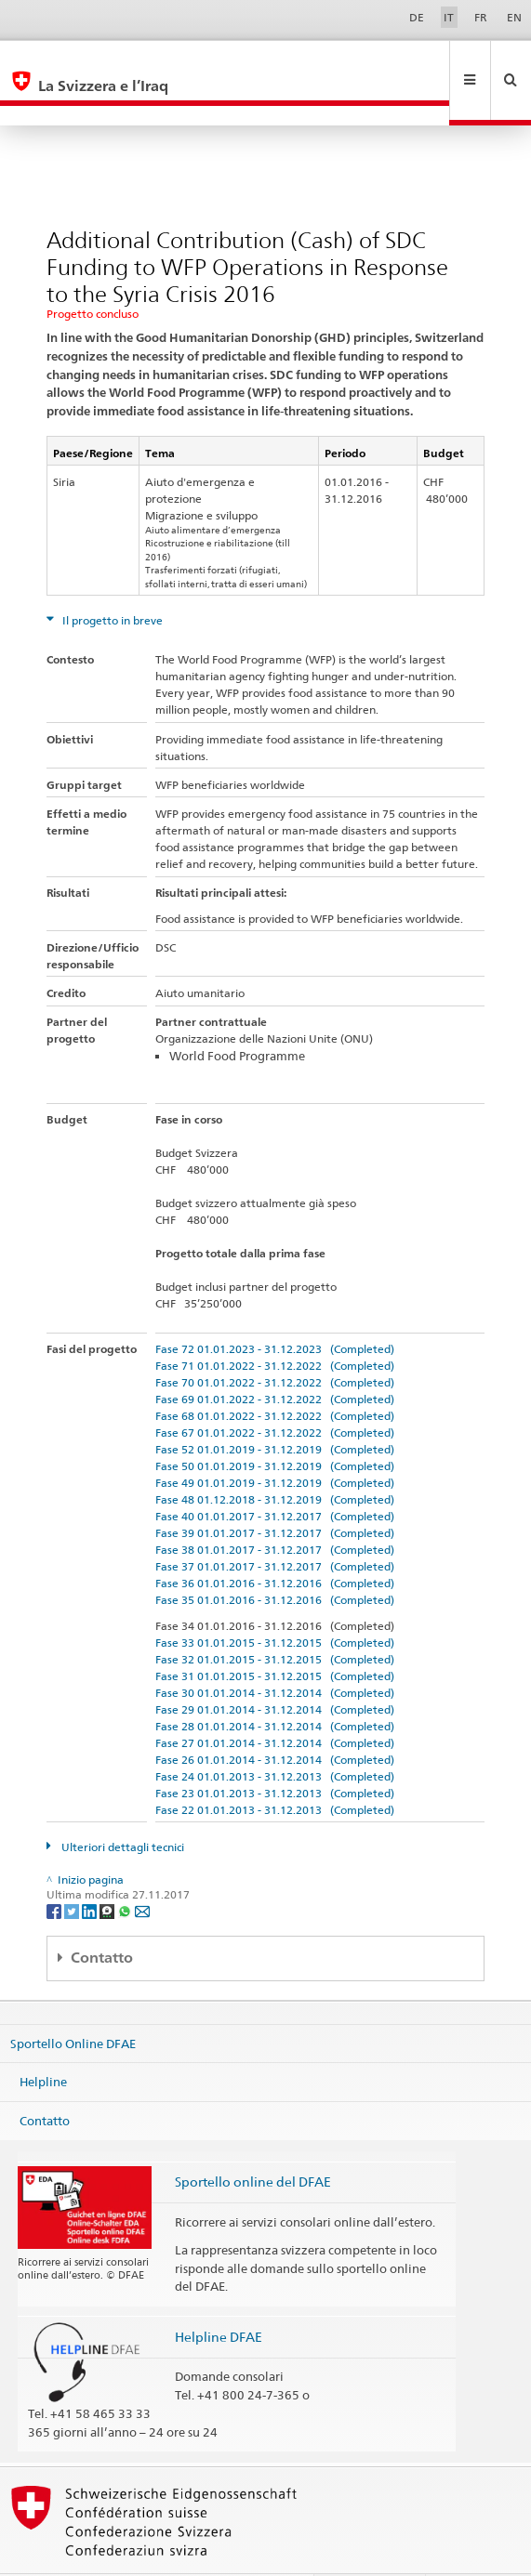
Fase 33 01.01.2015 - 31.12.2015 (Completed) (274, 1603)
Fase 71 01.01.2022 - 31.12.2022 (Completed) (274, 1326)
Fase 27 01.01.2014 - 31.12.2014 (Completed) (274, 1703)
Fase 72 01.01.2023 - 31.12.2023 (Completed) (274, 1309)
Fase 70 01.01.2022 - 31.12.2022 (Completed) (274, 1342)
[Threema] (108, 1870)
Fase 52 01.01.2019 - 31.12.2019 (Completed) (274, 1409)
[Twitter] (73, 1870)
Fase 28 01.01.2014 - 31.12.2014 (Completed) (274, 1686)
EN (514, 17)
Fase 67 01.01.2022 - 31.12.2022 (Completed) (274, 1393)
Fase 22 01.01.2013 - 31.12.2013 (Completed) (274, 1770)
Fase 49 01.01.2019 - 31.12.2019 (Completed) (274, 1443)
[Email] (142, 1870)
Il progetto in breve (111, 580)
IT (449, 17)
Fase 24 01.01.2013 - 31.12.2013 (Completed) (274, 1736)
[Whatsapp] (126, 1870)
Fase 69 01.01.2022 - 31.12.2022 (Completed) (274, 1359)
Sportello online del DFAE (253, 2141)
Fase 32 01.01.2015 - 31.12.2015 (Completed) (274, 1619)
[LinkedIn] (91, 1870)
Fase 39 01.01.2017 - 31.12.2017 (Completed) (274, 1493)
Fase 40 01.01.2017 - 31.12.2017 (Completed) (274, 1476)
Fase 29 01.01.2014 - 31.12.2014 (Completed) (274, 1669)
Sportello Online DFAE (73, 2002)
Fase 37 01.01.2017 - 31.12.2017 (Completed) (274, 1526)
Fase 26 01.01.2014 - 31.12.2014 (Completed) (274, 1720)
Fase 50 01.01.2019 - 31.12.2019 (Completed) (274, 1426)
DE (416, 17)
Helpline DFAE (218, 2297)
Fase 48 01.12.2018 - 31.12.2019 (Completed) (274, 1459)
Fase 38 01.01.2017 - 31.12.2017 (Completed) (274, 1510)
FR (480, 17)
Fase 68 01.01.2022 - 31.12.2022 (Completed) (274, 1376)
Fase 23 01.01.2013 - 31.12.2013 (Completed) (274, 1753)
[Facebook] (55, 1870)
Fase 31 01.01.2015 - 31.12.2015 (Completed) (274, 1636)
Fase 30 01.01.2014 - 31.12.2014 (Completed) (274, 1653)
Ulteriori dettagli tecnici (121, 1807)
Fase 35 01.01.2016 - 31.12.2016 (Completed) (274, 1560)
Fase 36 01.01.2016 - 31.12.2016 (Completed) (274, 1543)
